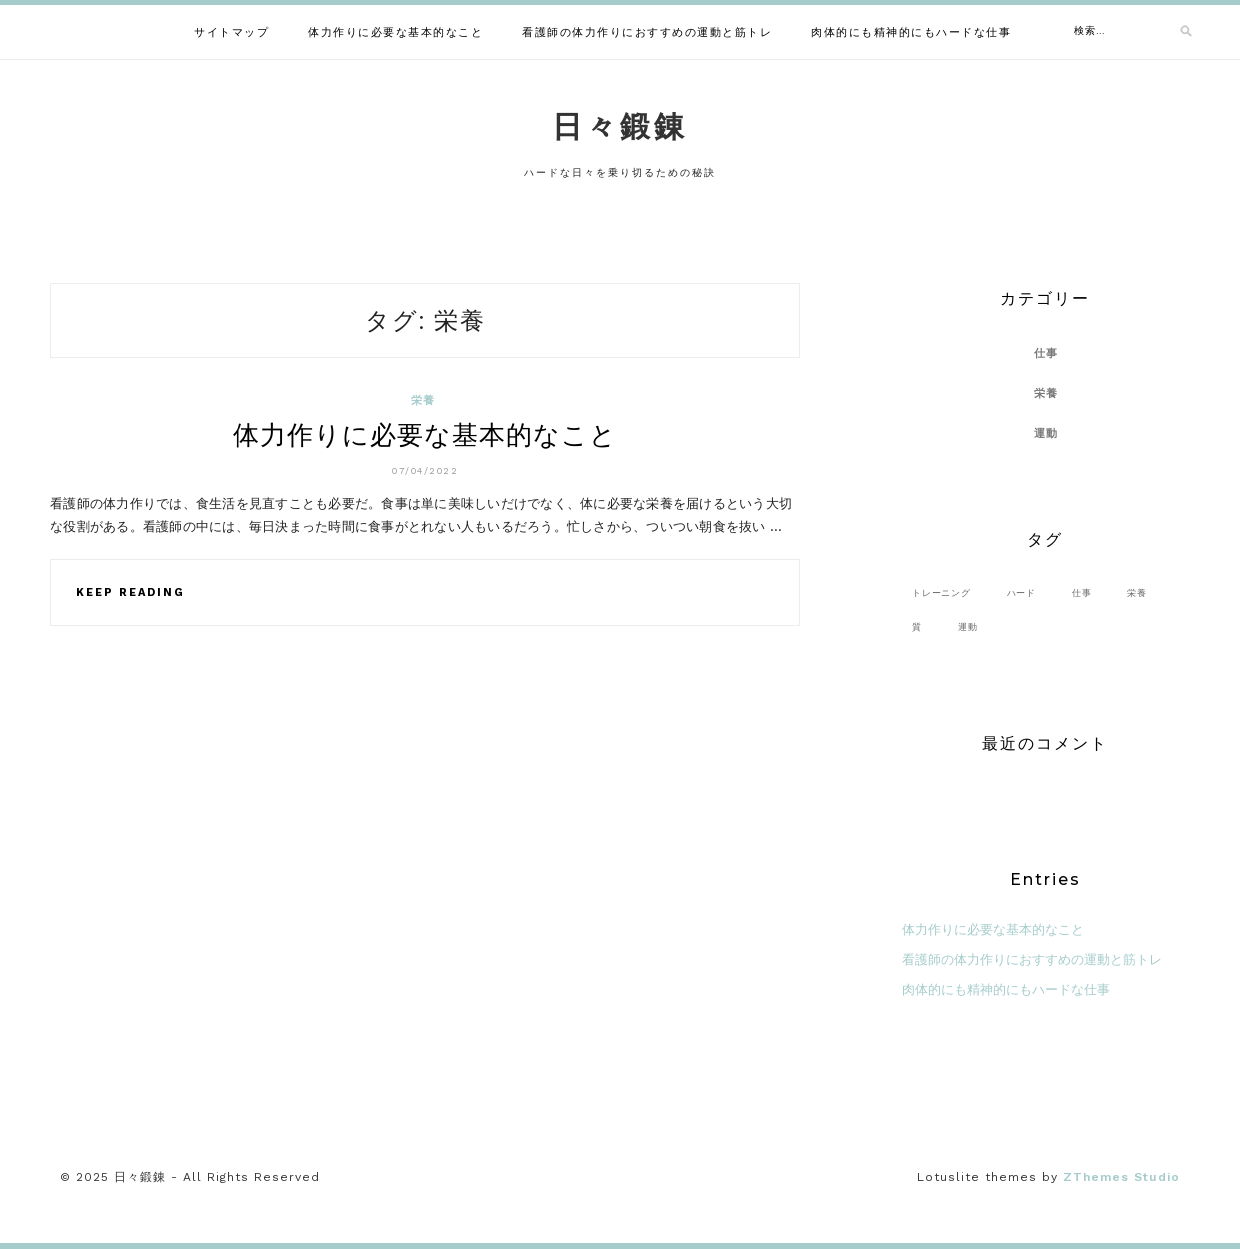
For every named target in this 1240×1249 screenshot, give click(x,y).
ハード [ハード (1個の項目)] (1021, 592)
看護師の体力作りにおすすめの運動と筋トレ (647, 32)
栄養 (423, 400)
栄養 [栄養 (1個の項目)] (1137, 592)
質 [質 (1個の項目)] (917, 626)
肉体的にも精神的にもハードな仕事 (911, 32)
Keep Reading (130, 592)
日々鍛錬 (620, 126)
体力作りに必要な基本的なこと (395, 32)
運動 (1046, 433)
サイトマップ (231, 32)
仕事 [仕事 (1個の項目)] (1082, 592)
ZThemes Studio (1121, 1177)
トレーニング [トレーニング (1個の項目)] (941, 592)
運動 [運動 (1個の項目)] (968, 626)
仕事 (1046, 353)
